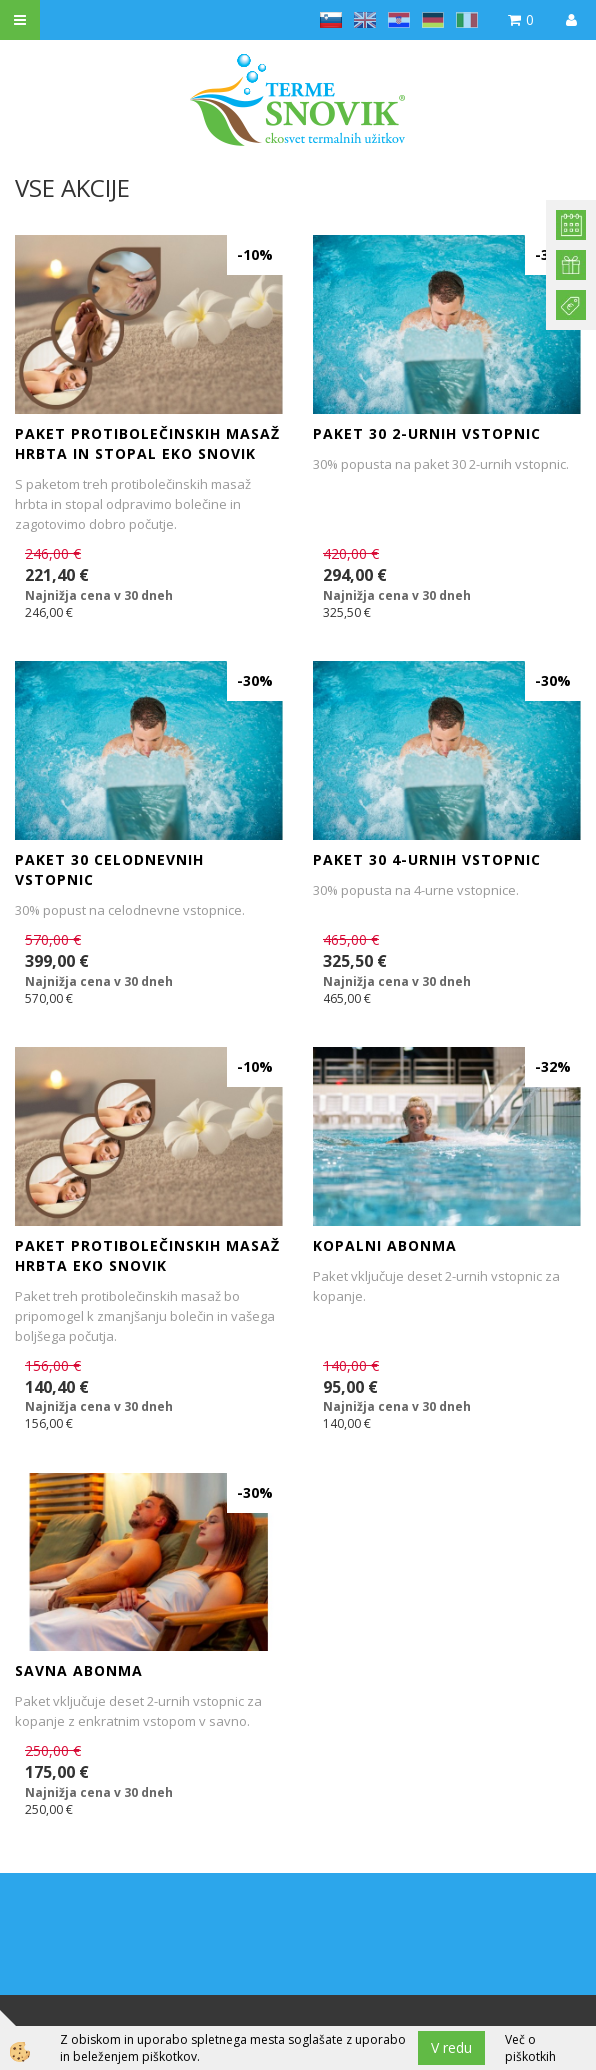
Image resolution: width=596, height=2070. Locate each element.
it (467, 20)
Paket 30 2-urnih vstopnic (427, 433)
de (433, 20)
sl (331, 20)
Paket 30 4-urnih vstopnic (427, 859)
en (365, 20)
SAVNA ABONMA (79, 1670)
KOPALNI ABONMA (385, 1245)
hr (399, 20)
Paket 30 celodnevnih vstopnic (109, 869)
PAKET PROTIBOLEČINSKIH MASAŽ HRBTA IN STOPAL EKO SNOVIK (147, 443)
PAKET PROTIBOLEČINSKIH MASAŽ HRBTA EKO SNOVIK (147, 1255)
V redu (451, 2047)
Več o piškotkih (530, 2048)
